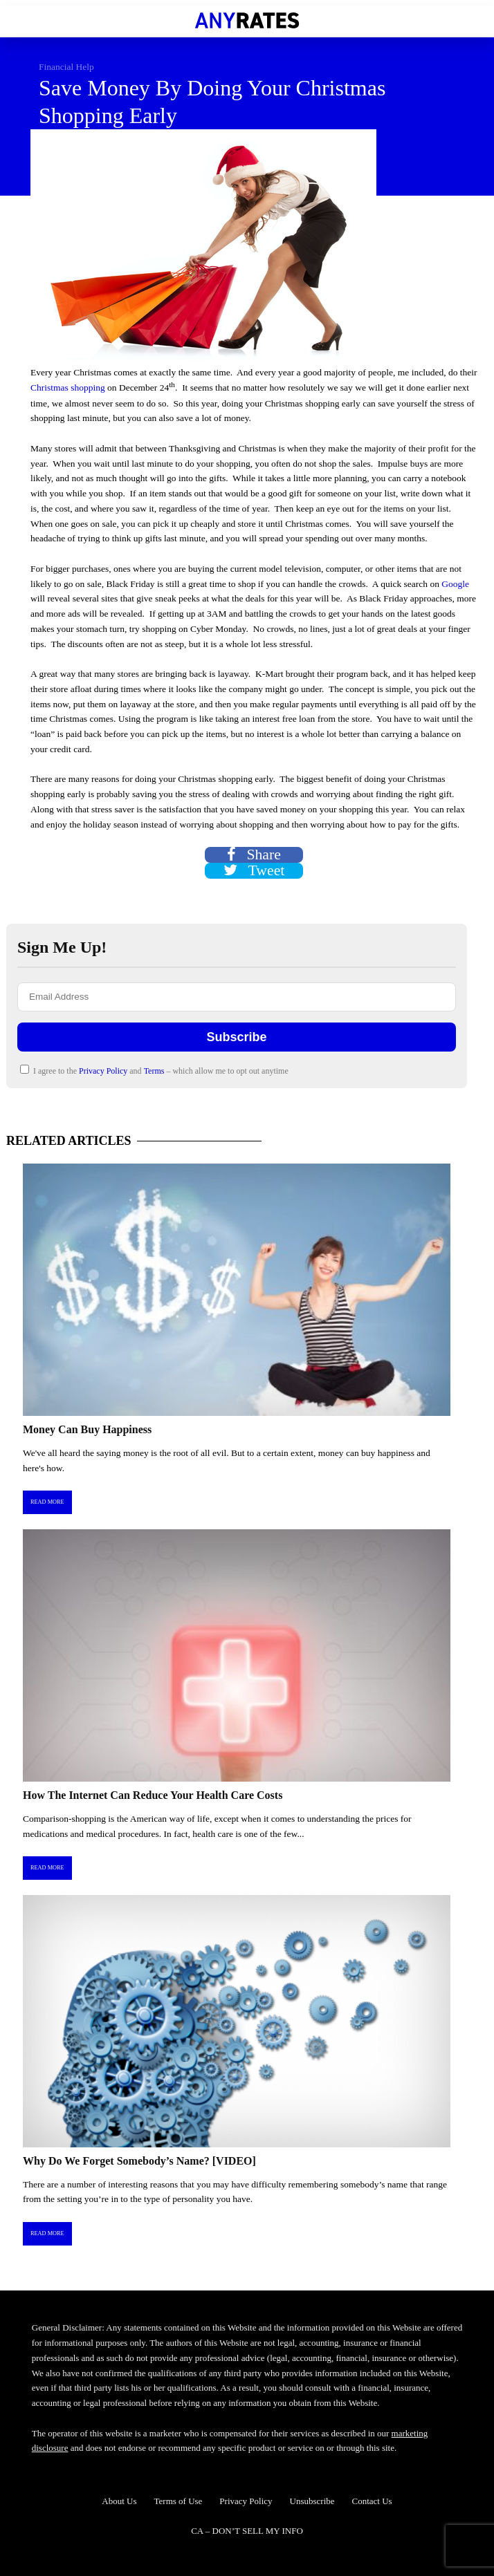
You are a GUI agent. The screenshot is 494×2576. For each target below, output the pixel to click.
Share (254, 855)
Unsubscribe (312, 2501)
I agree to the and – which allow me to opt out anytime (154, 1070)
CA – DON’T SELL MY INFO (247, 2531)
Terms (155, 1071)
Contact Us (372, 2501)
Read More (47, 1502)
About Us (119, 2501)
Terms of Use (178, 2501)
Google (455, 584)
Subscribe (236, 1037)
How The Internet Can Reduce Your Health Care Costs (152, 1795)
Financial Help (66, 67)
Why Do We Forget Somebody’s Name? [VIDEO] (139, 2161)
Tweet (254, 871)
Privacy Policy (104, 1071)
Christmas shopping (67, 387)
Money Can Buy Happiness (87, 1429)
